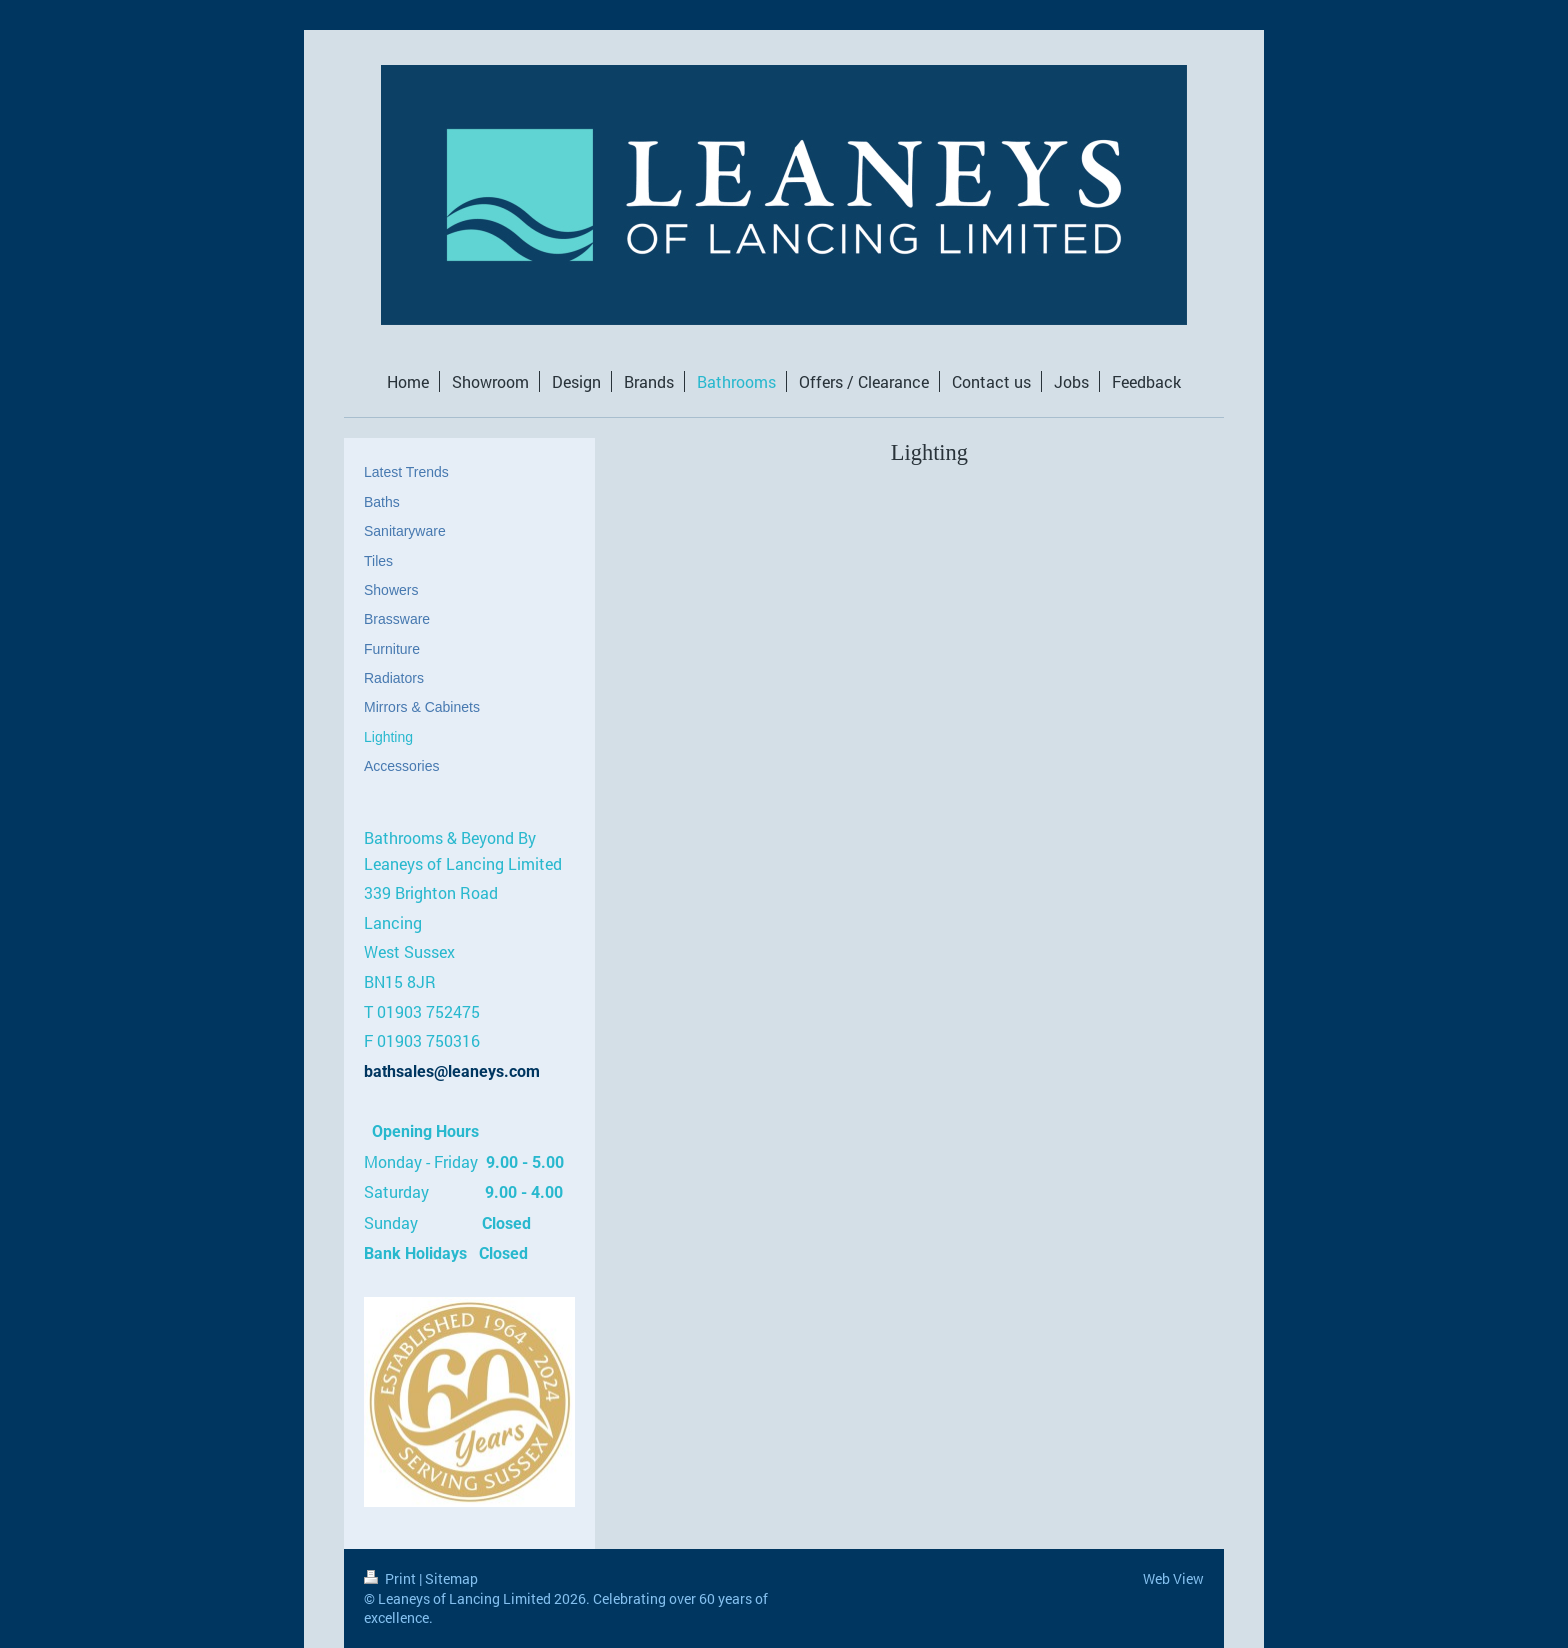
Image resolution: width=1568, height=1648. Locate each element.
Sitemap (451, 1578)
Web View (1173, 1578)
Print (391, 1578)
